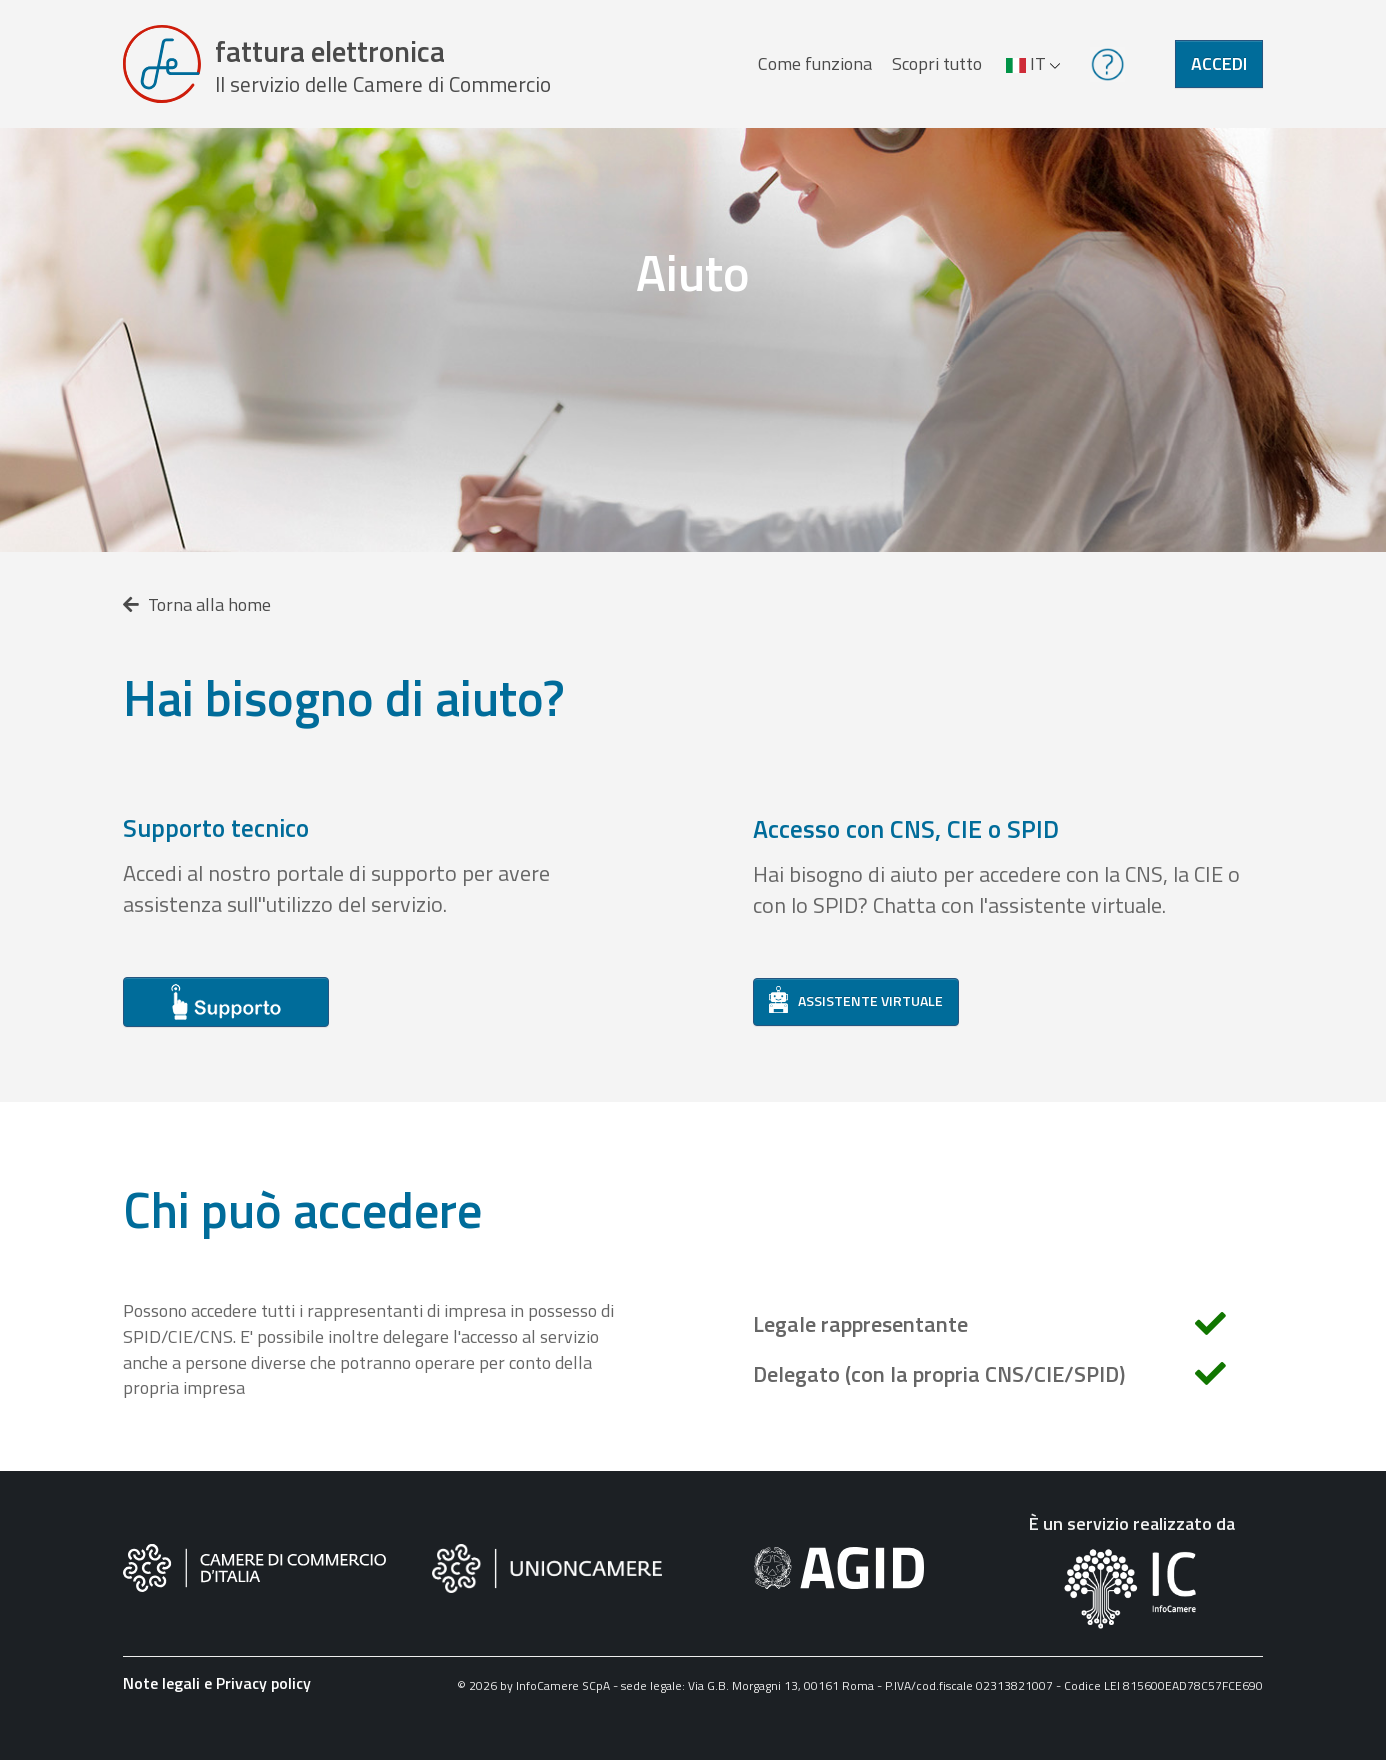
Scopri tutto (937, 63)
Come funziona (815, 63)
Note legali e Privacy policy (217, 1683)
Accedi (1219, 63)
